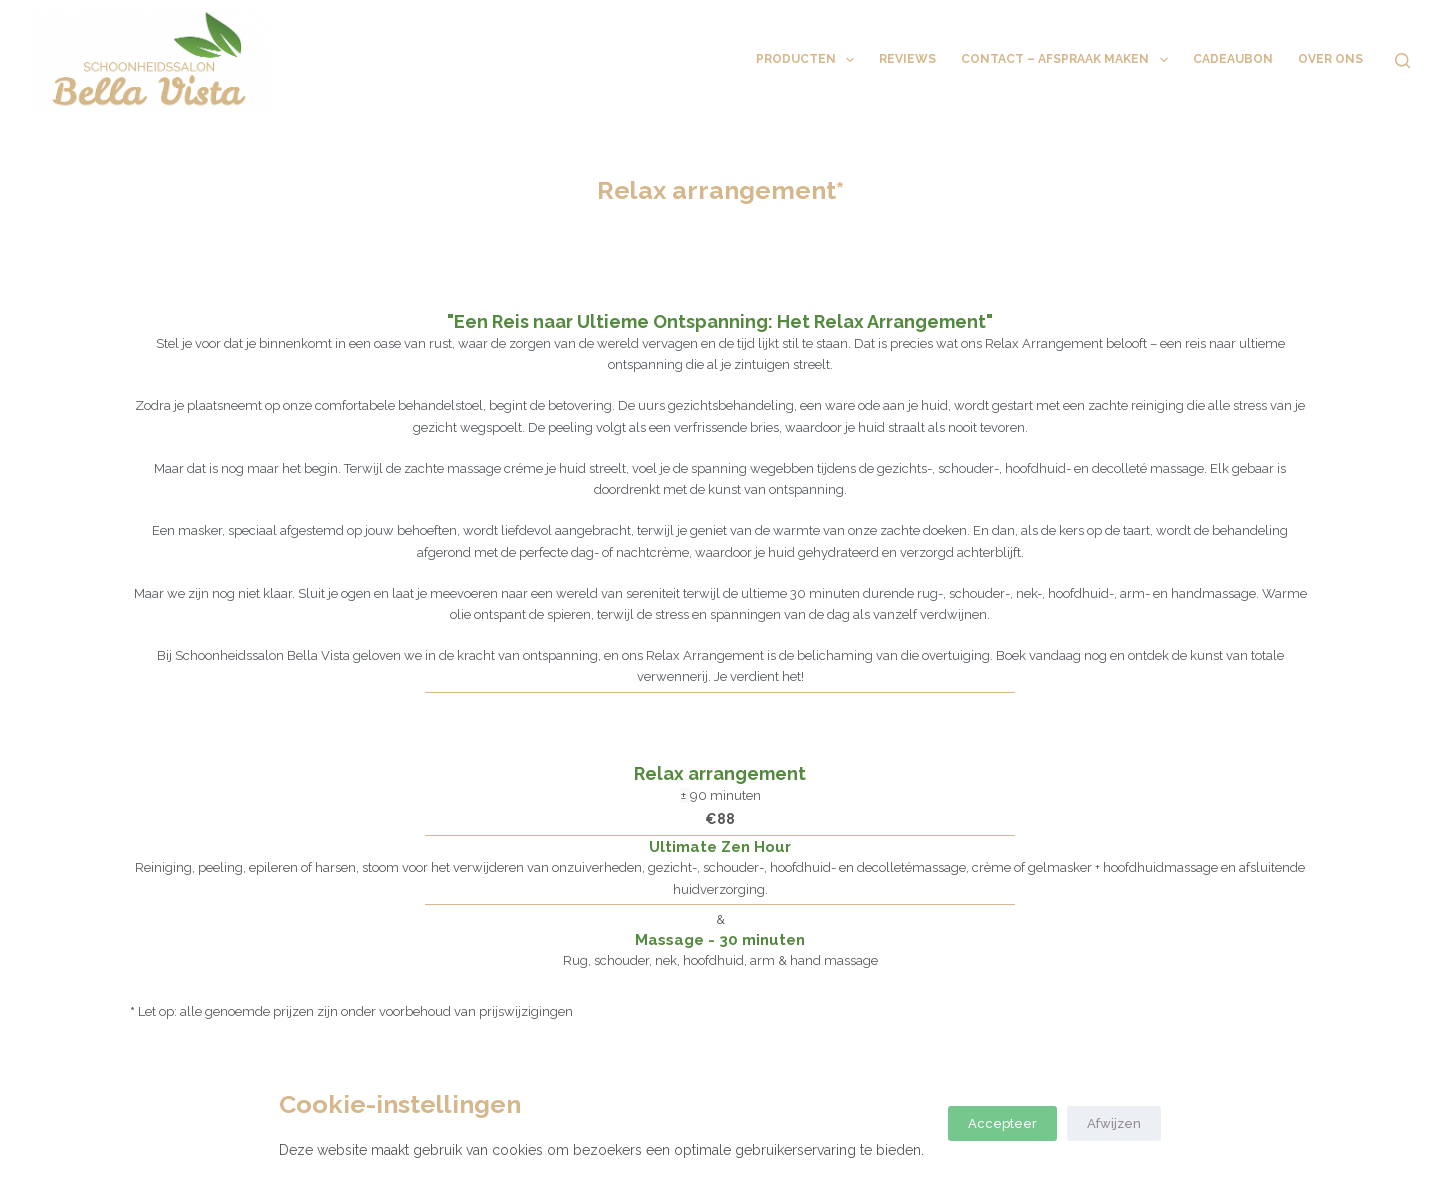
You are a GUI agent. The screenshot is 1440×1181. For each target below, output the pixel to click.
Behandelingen (669, 60)
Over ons (1330, 59)
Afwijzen (1114, 1123)
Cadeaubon (1233, 59)
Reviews (907, 59)
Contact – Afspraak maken (1068, 60)
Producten (809, 60)
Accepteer (1002, 1123)
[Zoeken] (1402, 60)
